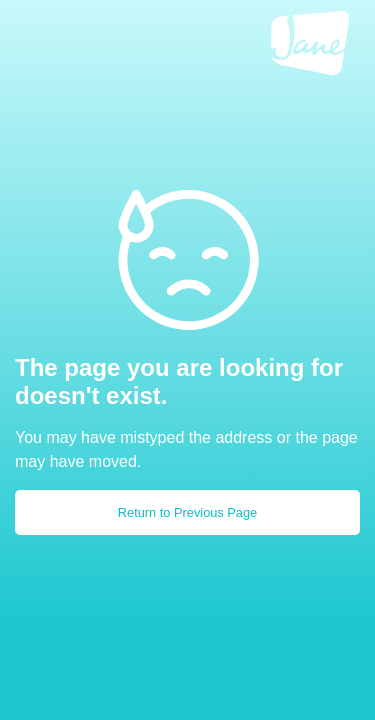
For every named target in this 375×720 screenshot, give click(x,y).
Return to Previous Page (187, 512)
